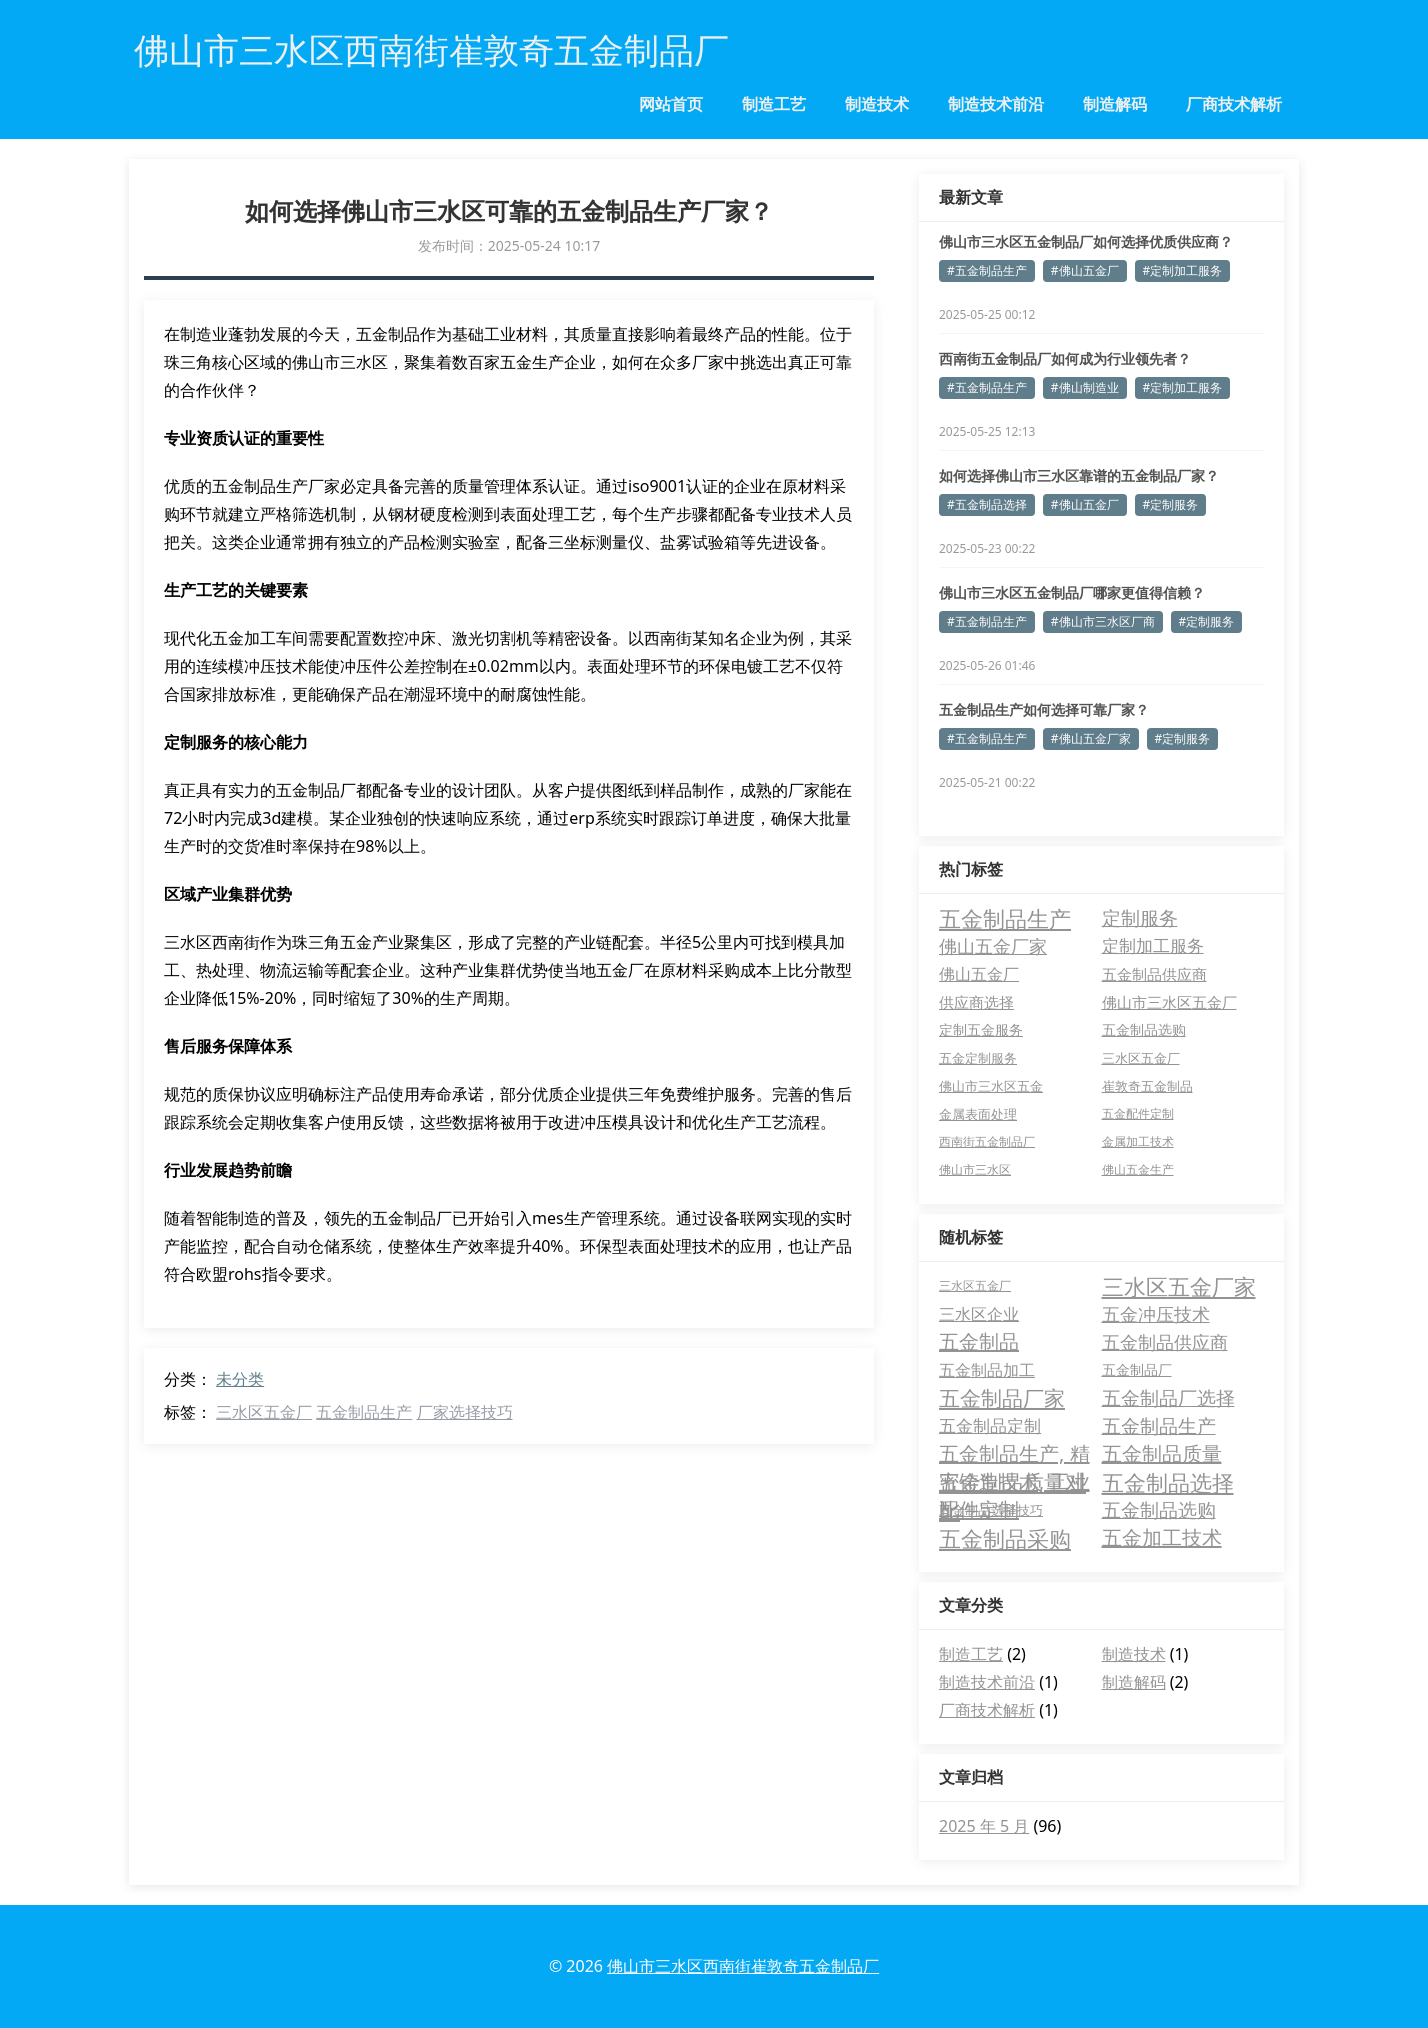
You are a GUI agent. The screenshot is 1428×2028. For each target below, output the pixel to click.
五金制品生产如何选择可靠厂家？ (1044, 709)
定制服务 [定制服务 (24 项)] (1140, 917)
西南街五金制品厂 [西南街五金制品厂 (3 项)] (987, 1141)
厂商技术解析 (1234, 104)
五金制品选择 (1168, 1482)
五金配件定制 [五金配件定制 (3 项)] (1138, 1113)
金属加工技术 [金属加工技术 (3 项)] (1138, 1141)
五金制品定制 (990, 1425)
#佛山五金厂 (1085, 270)
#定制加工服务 (1183, 270)
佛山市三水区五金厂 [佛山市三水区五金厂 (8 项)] (1169, 1002)
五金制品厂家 (1002, 1398)
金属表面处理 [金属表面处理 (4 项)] (978, 1114)
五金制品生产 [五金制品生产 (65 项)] (1005, 918)
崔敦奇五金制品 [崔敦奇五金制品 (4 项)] (1147, 1086)
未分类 (240, 1379)
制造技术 (877, 104)
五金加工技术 (1162, 1537)
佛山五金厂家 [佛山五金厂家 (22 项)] (993, 946)
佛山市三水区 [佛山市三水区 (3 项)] (975, 1169)
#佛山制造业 (1085, 387)
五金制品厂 (1137, 1369)
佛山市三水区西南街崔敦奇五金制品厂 (743, 1966)
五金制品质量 (1162, 1453)
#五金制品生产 (987, 270)
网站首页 (671, 104)
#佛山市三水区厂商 (1103, 621)
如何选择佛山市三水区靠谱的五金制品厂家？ (1079, 475)
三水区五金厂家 (1179, 1286)
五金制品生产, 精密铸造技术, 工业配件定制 (1014, 1454)
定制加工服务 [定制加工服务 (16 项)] (1153, 945)
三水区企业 (979, 1314)
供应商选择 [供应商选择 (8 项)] (976, 1002)
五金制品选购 (1159, 1510)
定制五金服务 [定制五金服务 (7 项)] (981, 1029)
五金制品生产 (364, 1412)
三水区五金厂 (264, 1412)
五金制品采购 (1005, 1538)
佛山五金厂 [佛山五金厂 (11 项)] (979, 974)
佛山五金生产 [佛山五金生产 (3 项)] (1138, 1169)
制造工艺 (774, 104)
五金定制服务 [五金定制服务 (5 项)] (978, 1058)
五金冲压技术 (1156, 1314)
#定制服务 (1171, 504)
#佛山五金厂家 (1091, 738)
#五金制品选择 (987, 504)
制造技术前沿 (996, 104)
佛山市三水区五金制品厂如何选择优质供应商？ (1086, 241)
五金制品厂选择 (1168, 1398)
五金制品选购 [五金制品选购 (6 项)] (1144, 1029)
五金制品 (979, 1341)
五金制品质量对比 (1012, 1482)
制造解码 (1115, 104)
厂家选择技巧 (465, 1412)
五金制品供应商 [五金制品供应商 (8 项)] (1154, 974)
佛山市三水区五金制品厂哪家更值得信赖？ (1072, 592)
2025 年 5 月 (984, 1826)
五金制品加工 (987, 1370)
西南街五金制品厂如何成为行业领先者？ (1065, 358)
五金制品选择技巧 (991, 1510)
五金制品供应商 (1165, 1342)
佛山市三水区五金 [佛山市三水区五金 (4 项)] (991, 1086)
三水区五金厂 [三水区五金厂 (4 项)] (1141, 1058)
